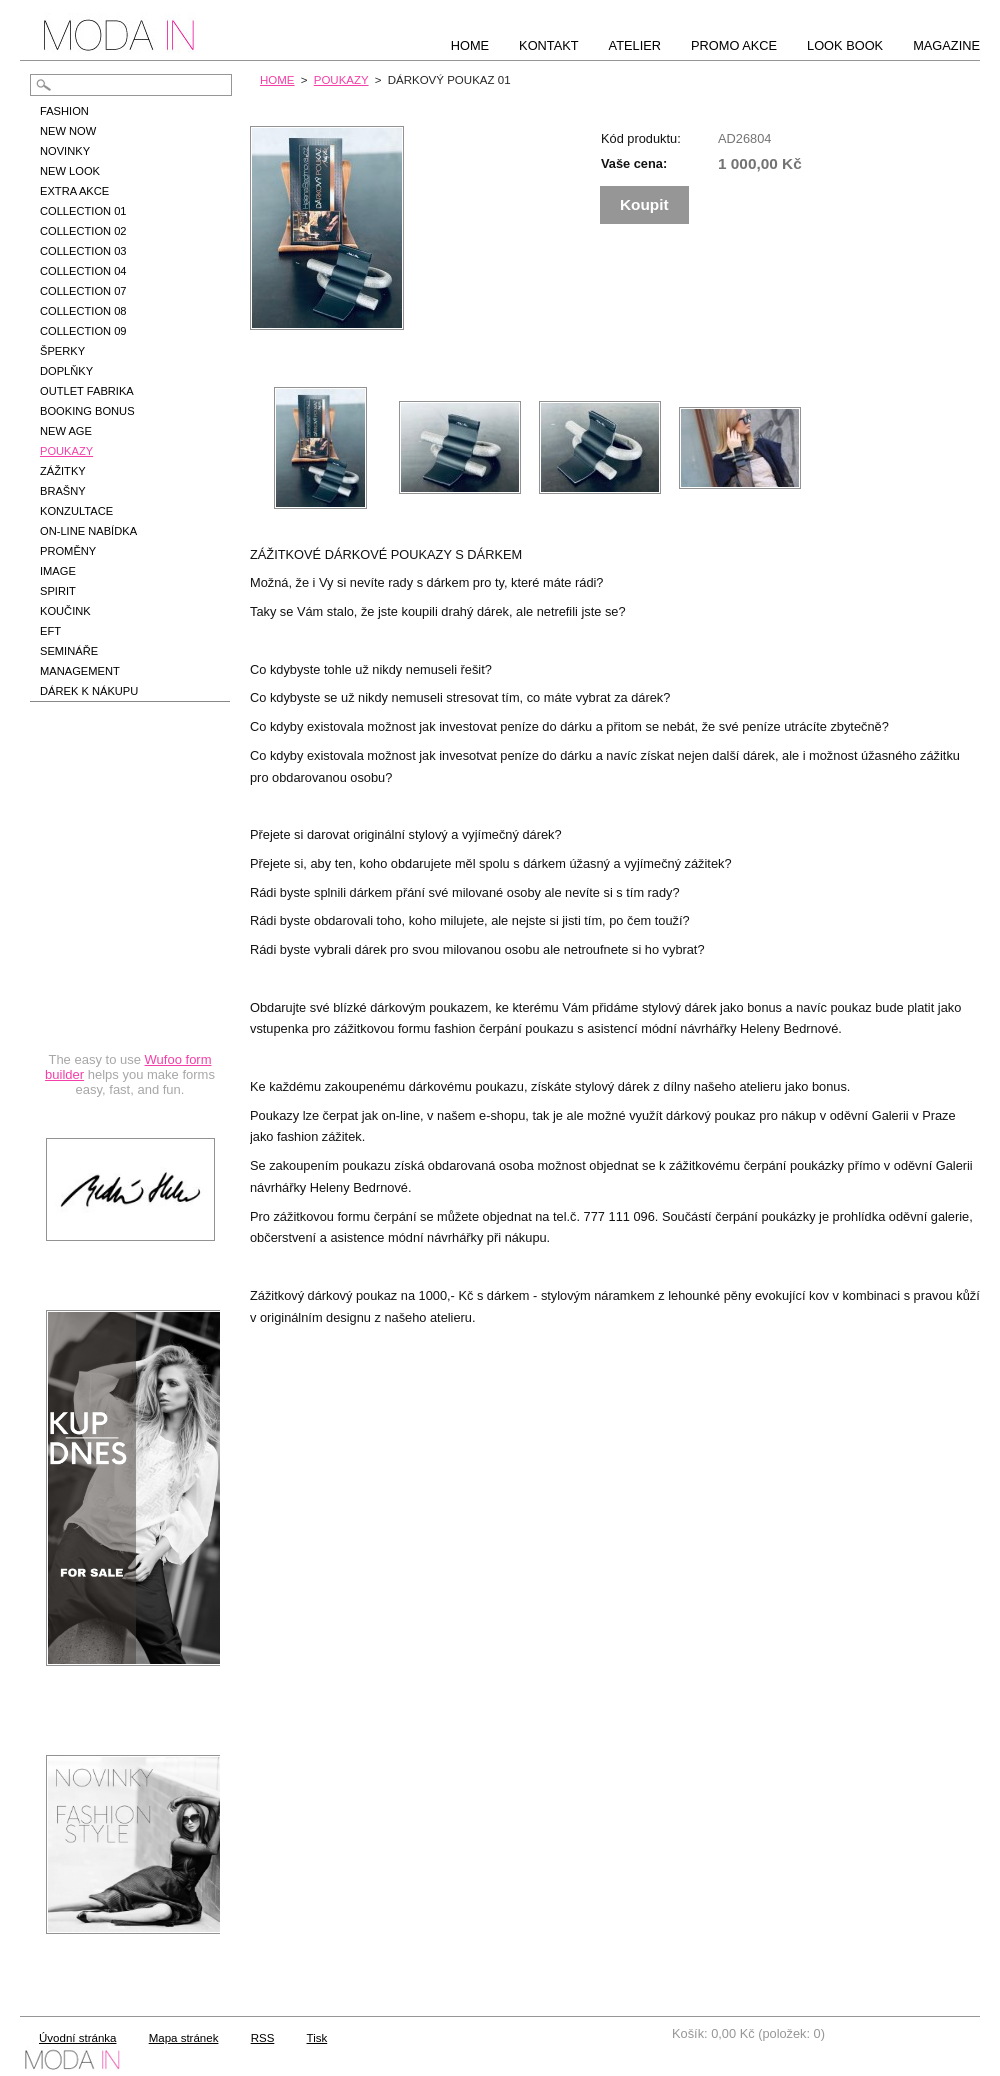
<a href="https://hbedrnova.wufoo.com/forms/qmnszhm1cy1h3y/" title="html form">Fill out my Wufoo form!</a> (130, 922)
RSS (263, 2038)
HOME (277, 80)
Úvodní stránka (77, 2038)
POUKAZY (341, 80)
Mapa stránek (184, 2038)
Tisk (317, 2038)
